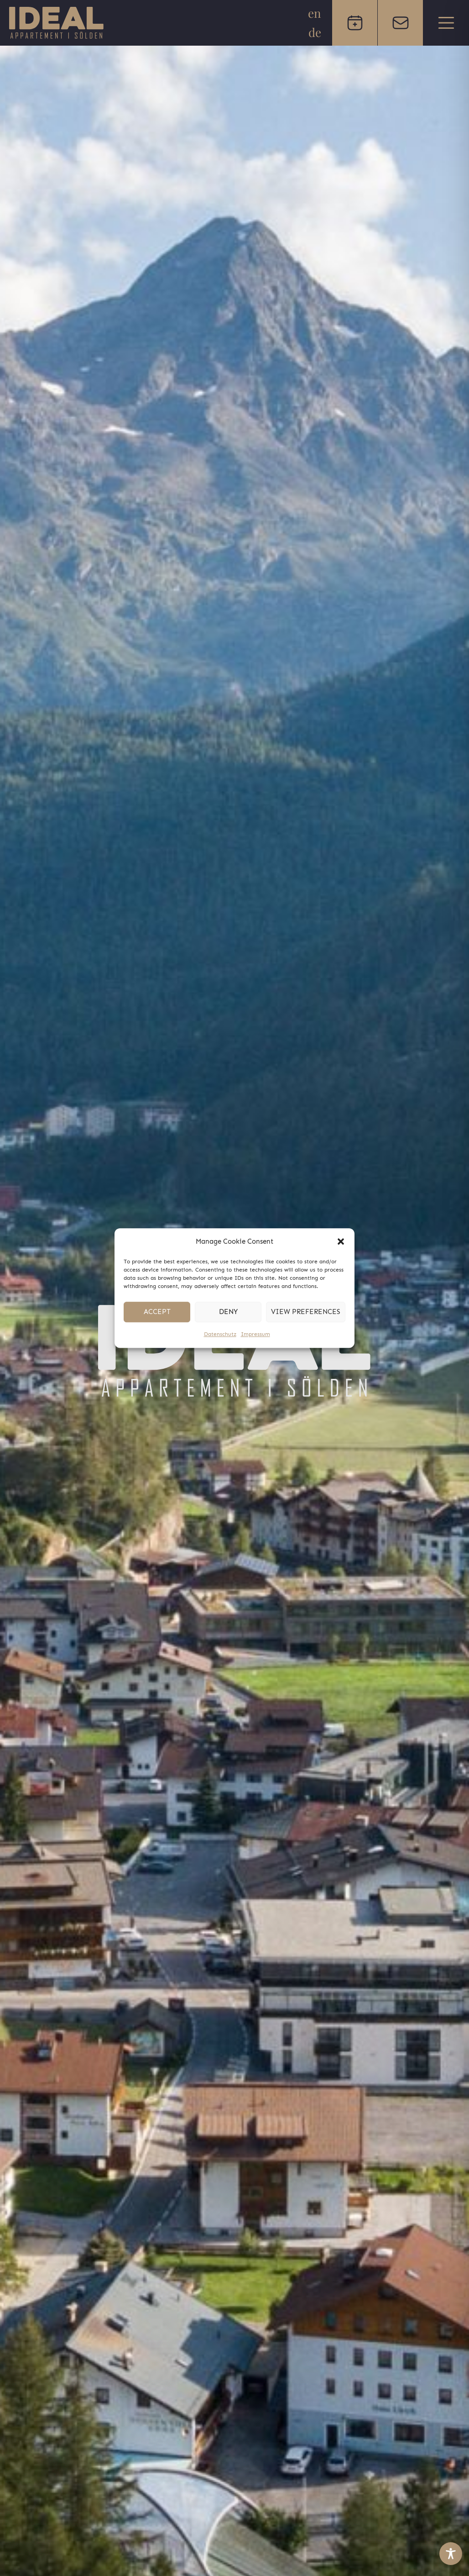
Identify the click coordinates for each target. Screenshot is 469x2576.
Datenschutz (220, 1334)
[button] (340, 1241)
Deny (228, 1312)
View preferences (305, 1312)
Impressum (255, 1334)
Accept (157, 1312)
